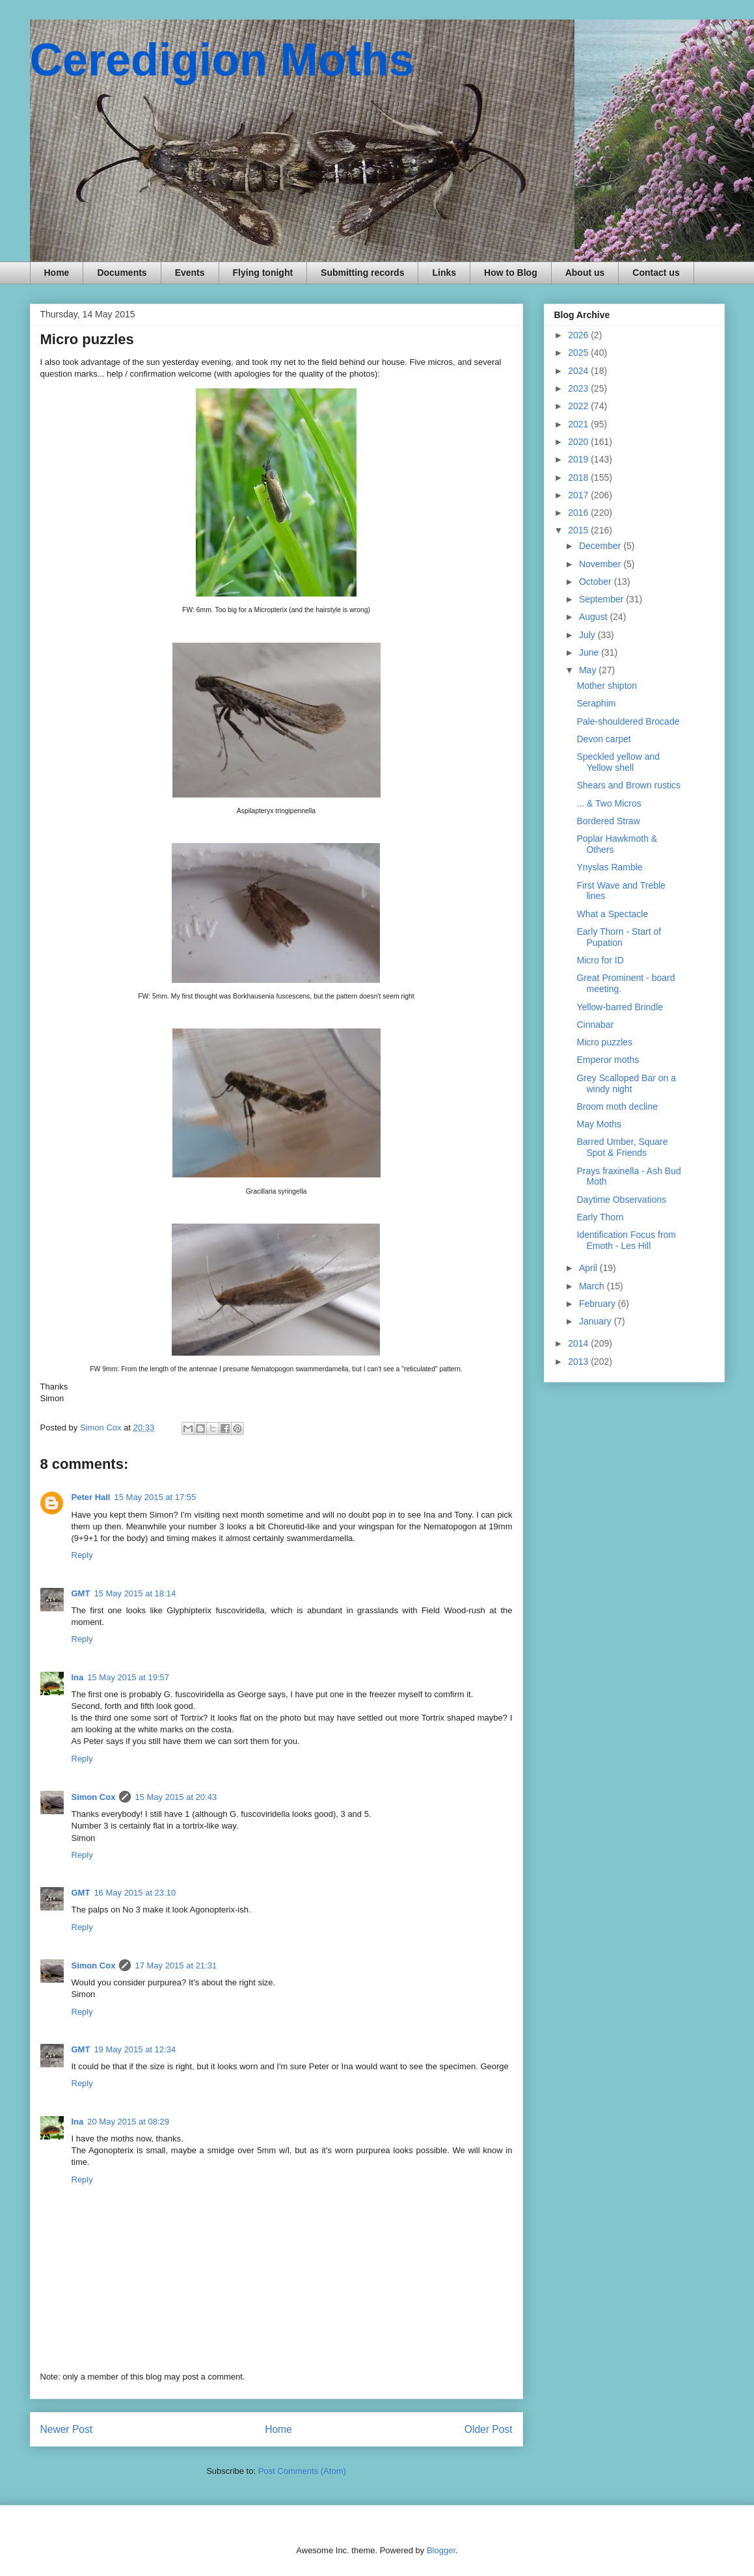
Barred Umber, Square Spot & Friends (621, 1147)
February (598, 1303)
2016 (579, 512)
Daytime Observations (621, 1199)
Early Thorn (599, 1217)
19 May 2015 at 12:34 (135, 2049)
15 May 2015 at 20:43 (176, 1797)
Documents (121, 272)
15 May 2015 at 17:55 (155, 1497)
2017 (579, 495)
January (596, 1321)
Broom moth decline (617, 1106)
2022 (579, 406)
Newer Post (66, 2429)
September (602, 599)
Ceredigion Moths (222, 59)
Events (190, 272)
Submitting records (362, 272)
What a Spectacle (612, 914)
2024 (579, 371)
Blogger (441, 2550)
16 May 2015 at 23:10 (135, 1893)
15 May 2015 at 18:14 (135, 1593)
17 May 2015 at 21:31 (176, 1965)
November (601, 564)
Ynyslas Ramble (609, 867)
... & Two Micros (608, 803)
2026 (579, 335)
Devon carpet (603, 739)
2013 (579, 1361)
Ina (78, 1677)
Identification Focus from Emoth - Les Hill (626, 1240)
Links (444, 272)
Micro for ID (599, 960)
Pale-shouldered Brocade (627, 721)
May (589, 670)
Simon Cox (94, 1797)
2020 (579, 441)
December (601, 546)
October (596, 581)
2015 (579, 530)
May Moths (598, 1124)
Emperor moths (607, 1059)
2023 (579, 388)
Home (57, 272)
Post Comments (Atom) (302, 2471)
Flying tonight (263, 272)
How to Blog (510, 272)
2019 (579, 459)
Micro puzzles (604, 1042)
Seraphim (595, 703)
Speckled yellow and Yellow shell (618, 762)
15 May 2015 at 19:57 (128, 1677)
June (590, 652)
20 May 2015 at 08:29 (128, 2122)
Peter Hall (91, 1497)
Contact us (655, 272)
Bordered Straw (608, 821)
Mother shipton (606, 685)
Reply (82, 1555)
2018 (579, 477)
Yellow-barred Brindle (619, 1007)
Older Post (489, 2429)
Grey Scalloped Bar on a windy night (626, 1083)
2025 (579, 352)
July (588, 635)
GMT (81, 1593)
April (589, 1268)
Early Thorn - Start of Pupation (618, 937)
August (594, 616)
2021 (579, 424)
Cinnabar (594, 1024)
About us (585, 272)
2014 (579, 1343)
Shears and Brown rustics (628, 785)
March (593, 1286)
